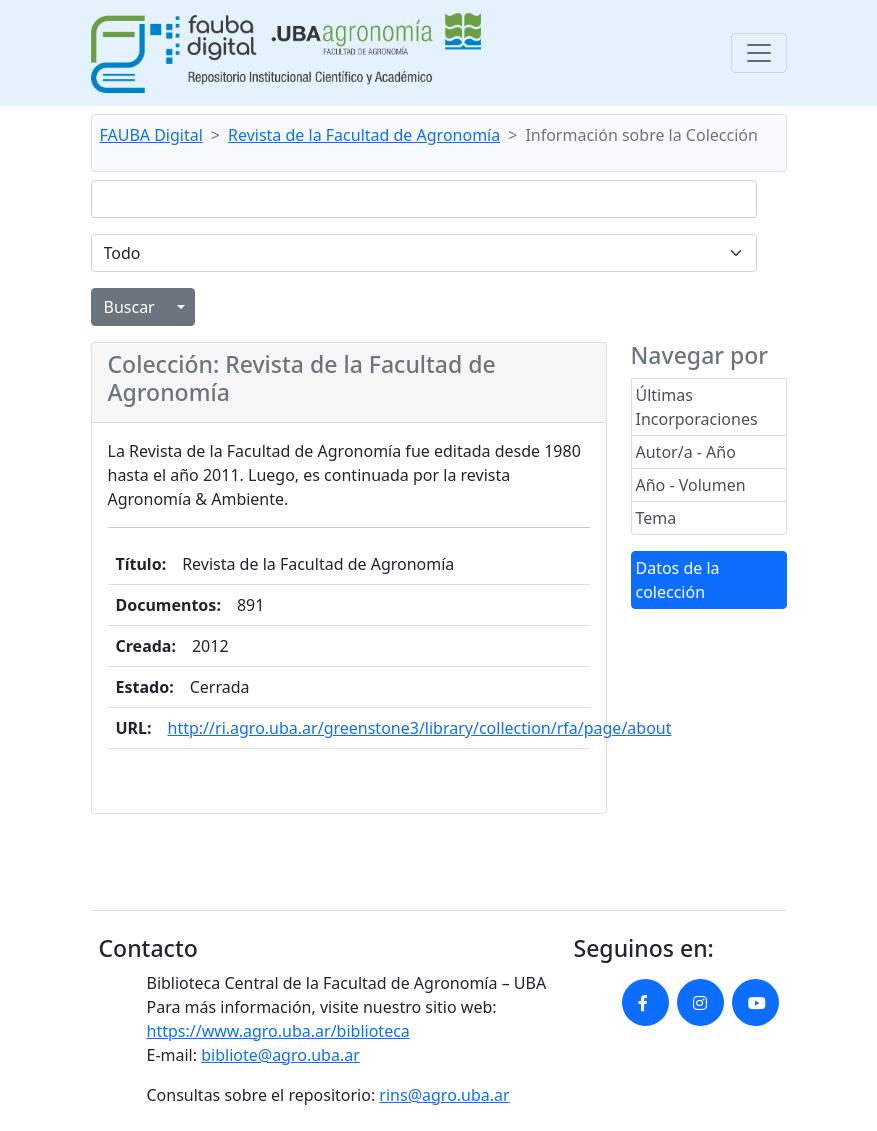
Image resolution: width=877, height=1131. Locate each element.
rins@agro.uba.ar (444, 1095)
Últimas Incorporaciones (697, 407)
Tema (656, 518)
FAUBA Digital (151, 135)
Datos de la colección (678, 580)
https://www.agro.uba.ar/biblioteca (278, 1031)
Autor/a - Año (686, 452)
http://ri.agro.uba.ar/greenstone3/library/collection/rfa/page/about (420, 728)
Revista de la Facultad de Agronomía (364, 135)
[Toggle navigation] (759, 53)
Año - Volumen (691, 485)
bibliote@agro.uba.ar (280, 1055)
